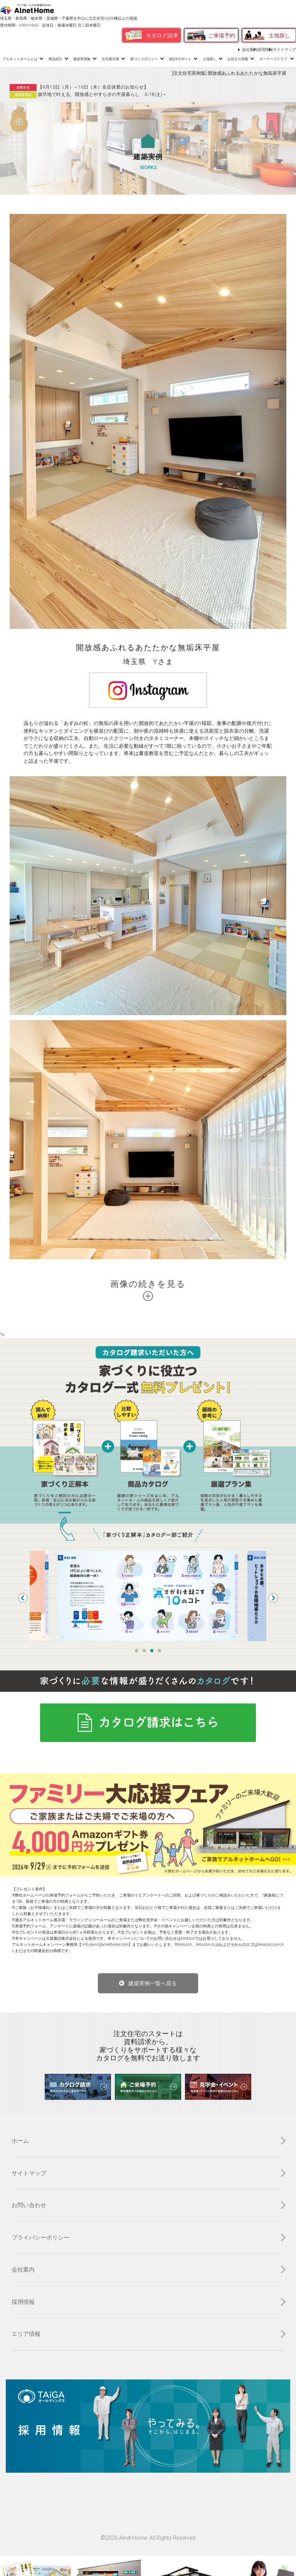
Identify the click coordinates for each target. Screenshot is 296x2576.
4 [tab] (159, 1651)
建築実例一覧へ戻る (152, 1983)
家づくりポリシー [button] (144, 59)
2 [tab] (144, 1651)
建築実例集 (82, 59)
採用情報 (265, 49)
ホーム (20, 2140)
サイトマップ (284, 49)
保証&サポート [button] (180, 59)
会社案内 (249, 49)
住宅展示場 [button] (110, 59)
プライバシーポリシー (40, 2237)
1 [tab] (136, 1651)
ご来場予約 (221, 35)
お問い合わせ (29, 2205)
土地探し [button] (210, 59)
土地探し (279, 35)
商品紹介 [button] (55, 59)
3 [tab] (152, 1651)
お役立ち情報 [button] (237, 59)
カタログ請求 (162, 35)
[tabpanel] (148, 1596)
